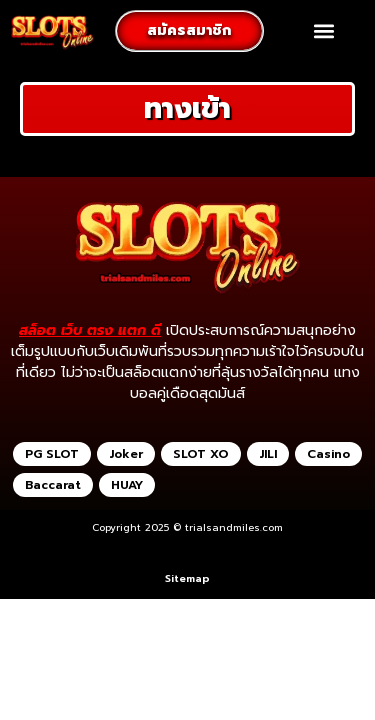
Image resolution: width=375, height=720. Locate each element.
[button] (324, 31)
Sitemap (187, 578)
